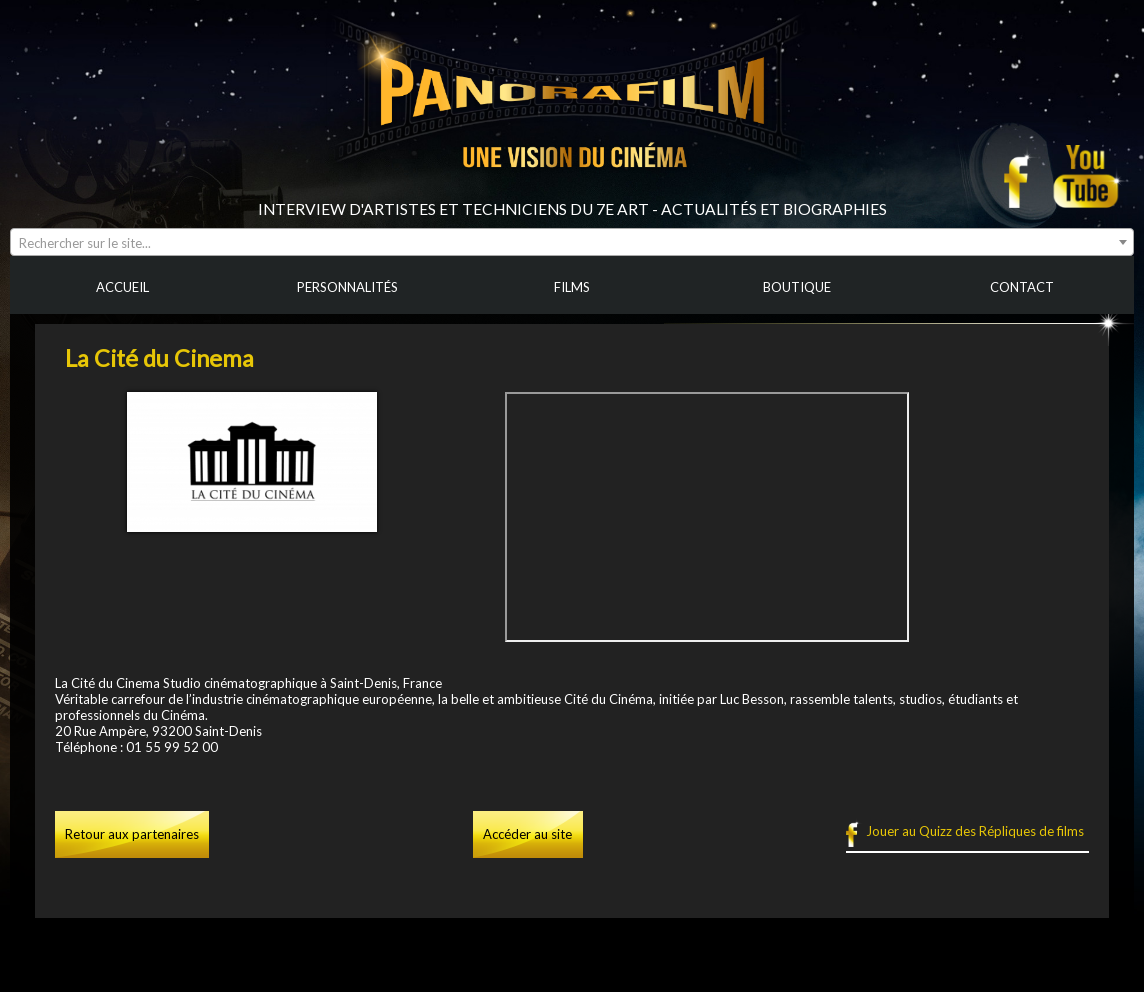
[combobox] (572, 242)
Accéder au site (527, 834)
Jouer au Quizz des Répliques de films (975, 831)
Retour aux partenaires (132, 834)
